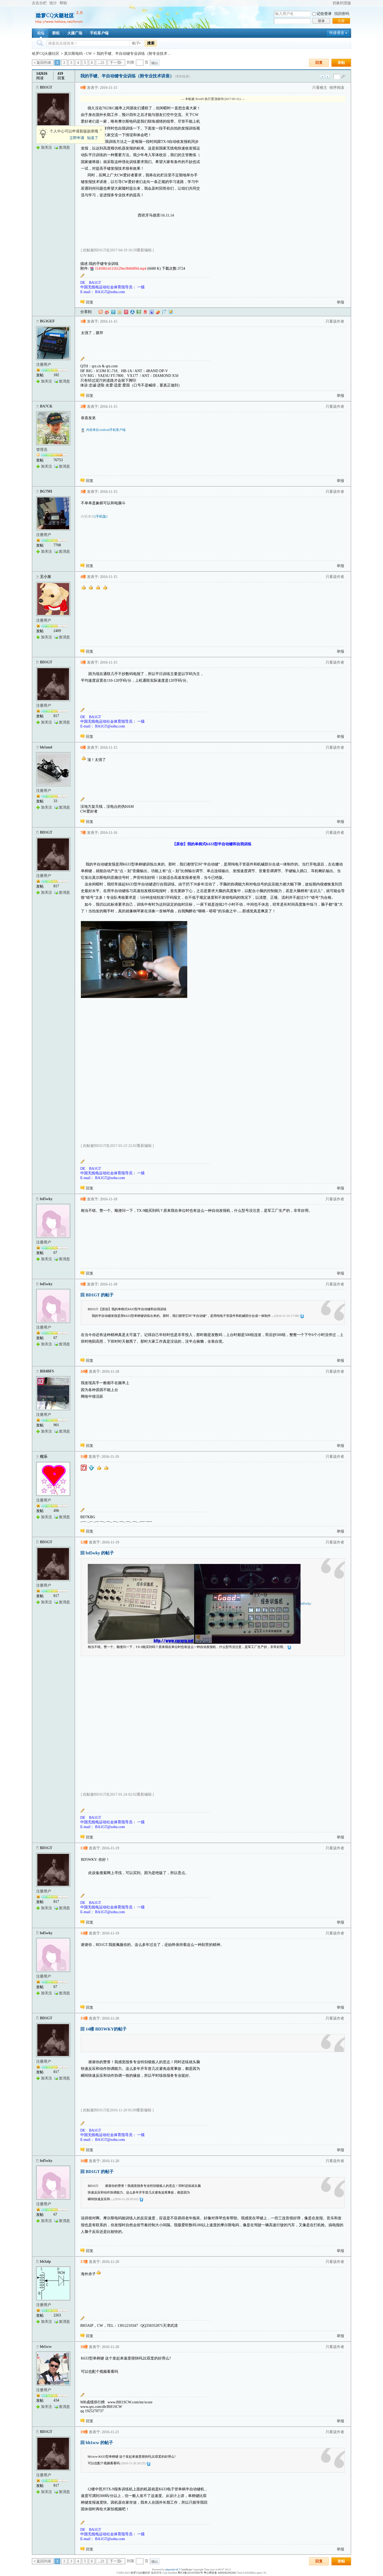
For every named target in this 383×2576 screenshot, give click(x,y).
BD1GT (46, 87)
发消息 (64, 147)
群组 (56, 33)
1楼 (83, 321)
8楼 (83, 1199)
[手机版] (101, 516)
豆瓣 (139, 312)
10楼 (84, 1372)
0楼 (83, 88)
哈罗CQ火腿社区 (45, 54)
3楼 (83, 492)
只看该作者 (335, 321)
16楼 (84, 2161)
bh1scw (46, 2347)
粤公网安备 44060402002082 (220, 2572)
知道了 (92, 138)
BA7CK (46, 406)
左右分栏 (39, 3)
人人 (132, 312)
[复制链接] (182, 76)
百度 (151, 312)
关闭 (100, 130)
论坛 (40, 33)
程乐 (43, 1457)
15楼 (84, 2018)
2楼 (83, 407)
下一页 (115, 63)
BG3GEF (47, 321)
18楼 (84, 2347)
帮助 (63, 3)
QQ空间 (120, 312)
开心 (126, 312)
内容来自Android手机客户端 (106, 430)
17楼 (84, 2262)
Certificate (186, 2569)
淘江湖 (100, 312)
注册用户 (43, 365)
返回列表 (43, 63)
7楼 (83, 833)
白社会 (164, 312)
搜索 (151, 43)
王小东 (45, 577)
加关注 (46, 147)
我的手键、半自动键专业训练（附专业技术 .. (133, 54)
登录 (321, 21)
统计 (53, 3)
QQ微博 (113, 312)
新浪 (107, 312)
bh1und (46, 747)
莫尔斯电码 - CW (78, 54)
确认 (154, 63)
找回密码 (341, 14)
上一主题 (322, 77)
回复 (319, 63)
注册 (341, 21)
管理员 (41, 450)
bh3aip (45, 2261)
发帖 (341, 63)
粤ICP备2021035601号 (190, 2572)
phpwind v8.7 (172, 2569)
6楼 (83, 748)
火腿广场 (74, 33)
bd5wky (46, 1199)
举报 (340, 302)
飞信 (171, 312)
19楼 (84, 2432)
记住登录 (324, 14)
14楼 (84, 1933)
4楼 (83, 577)
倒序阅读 (336, 88)
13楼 (84, 1848)
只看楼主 (319, 88)
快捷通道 (336, 33)
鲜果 (158, 312)
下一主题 (328, 77)
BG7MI (46, 491)
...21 (101, 63)
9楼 (83, 1284)
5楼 (83, 662)
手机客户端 (99, 33)
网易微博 (145, 312)
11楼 (84, 1457)
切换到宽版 (341, 3)
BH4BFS (47, 1371)
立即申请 (76, 138)
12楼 (84, 1542)
